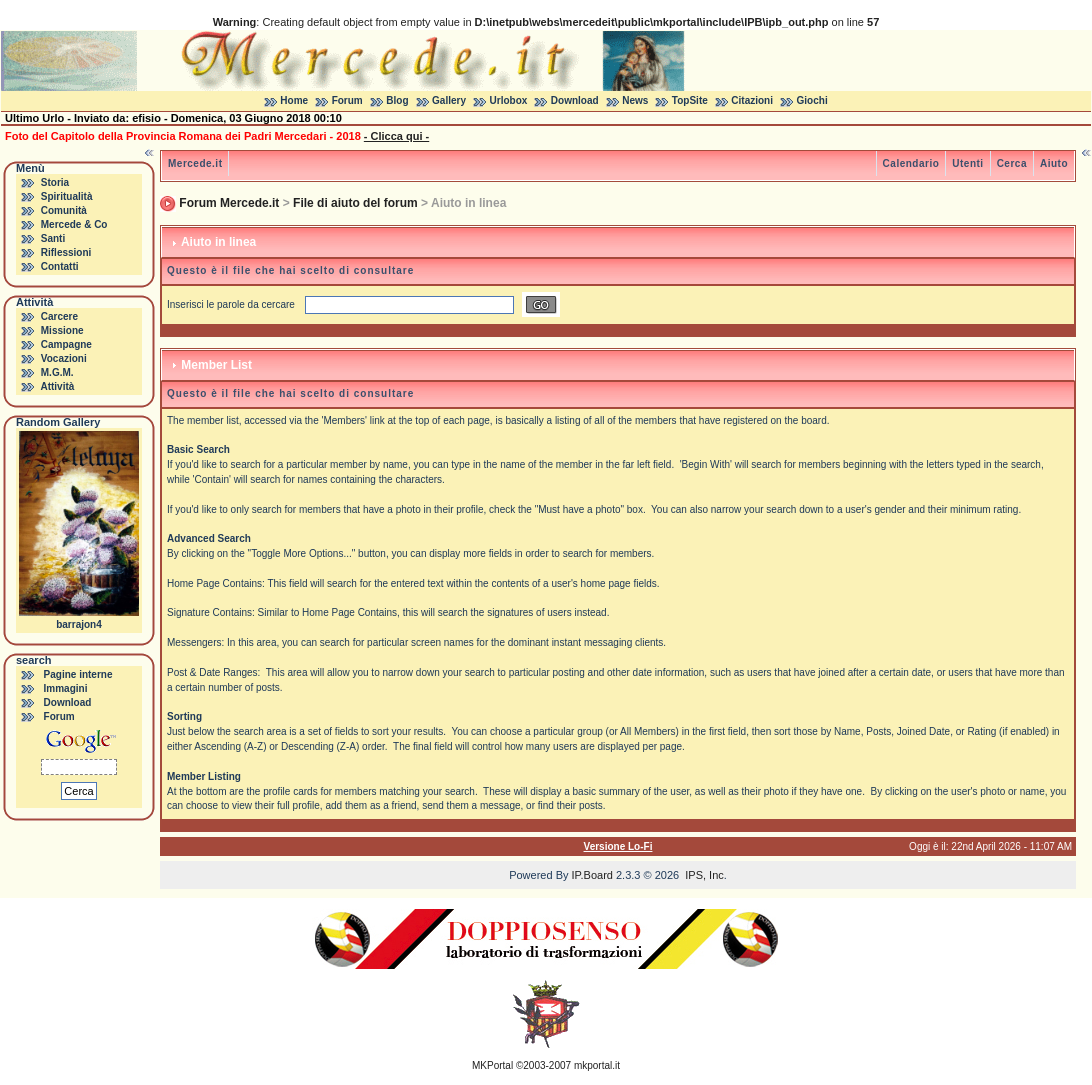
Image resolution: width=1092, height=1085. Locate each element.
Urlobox (509, 100)
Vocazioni (64, 358)
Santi (53, 238)
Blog (397, 100)
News (635, 100)
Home (294, 100)
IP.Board (592, 875)
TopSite (690, 100)
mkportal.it (597, 1065)
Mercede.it (195, 163)
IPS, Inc (704, 875)
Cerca (1012, 163)
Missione (62, 330)
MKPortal (492, 1065)
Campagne (66, 344)
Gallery (449, 100)
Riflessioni (66, 252)
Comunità (64, 210)
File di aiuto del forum (355, 203)
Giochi (812, 100)
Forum (347, 100)
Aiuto (1054, 163)
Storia (55, 182)
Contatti (60, 266)
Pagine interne (78, 674)
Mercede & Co (74, 224)
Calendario (911, 163)
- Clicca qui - (396, 136)
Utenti (967, 163)
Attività (57, 386)
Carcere (59, 316)
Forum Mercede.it (229, 203)
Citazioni (752, 100)
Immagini (66, 688)
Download (575, 100)
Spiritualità (67, 196)
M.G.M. (57, 372)
